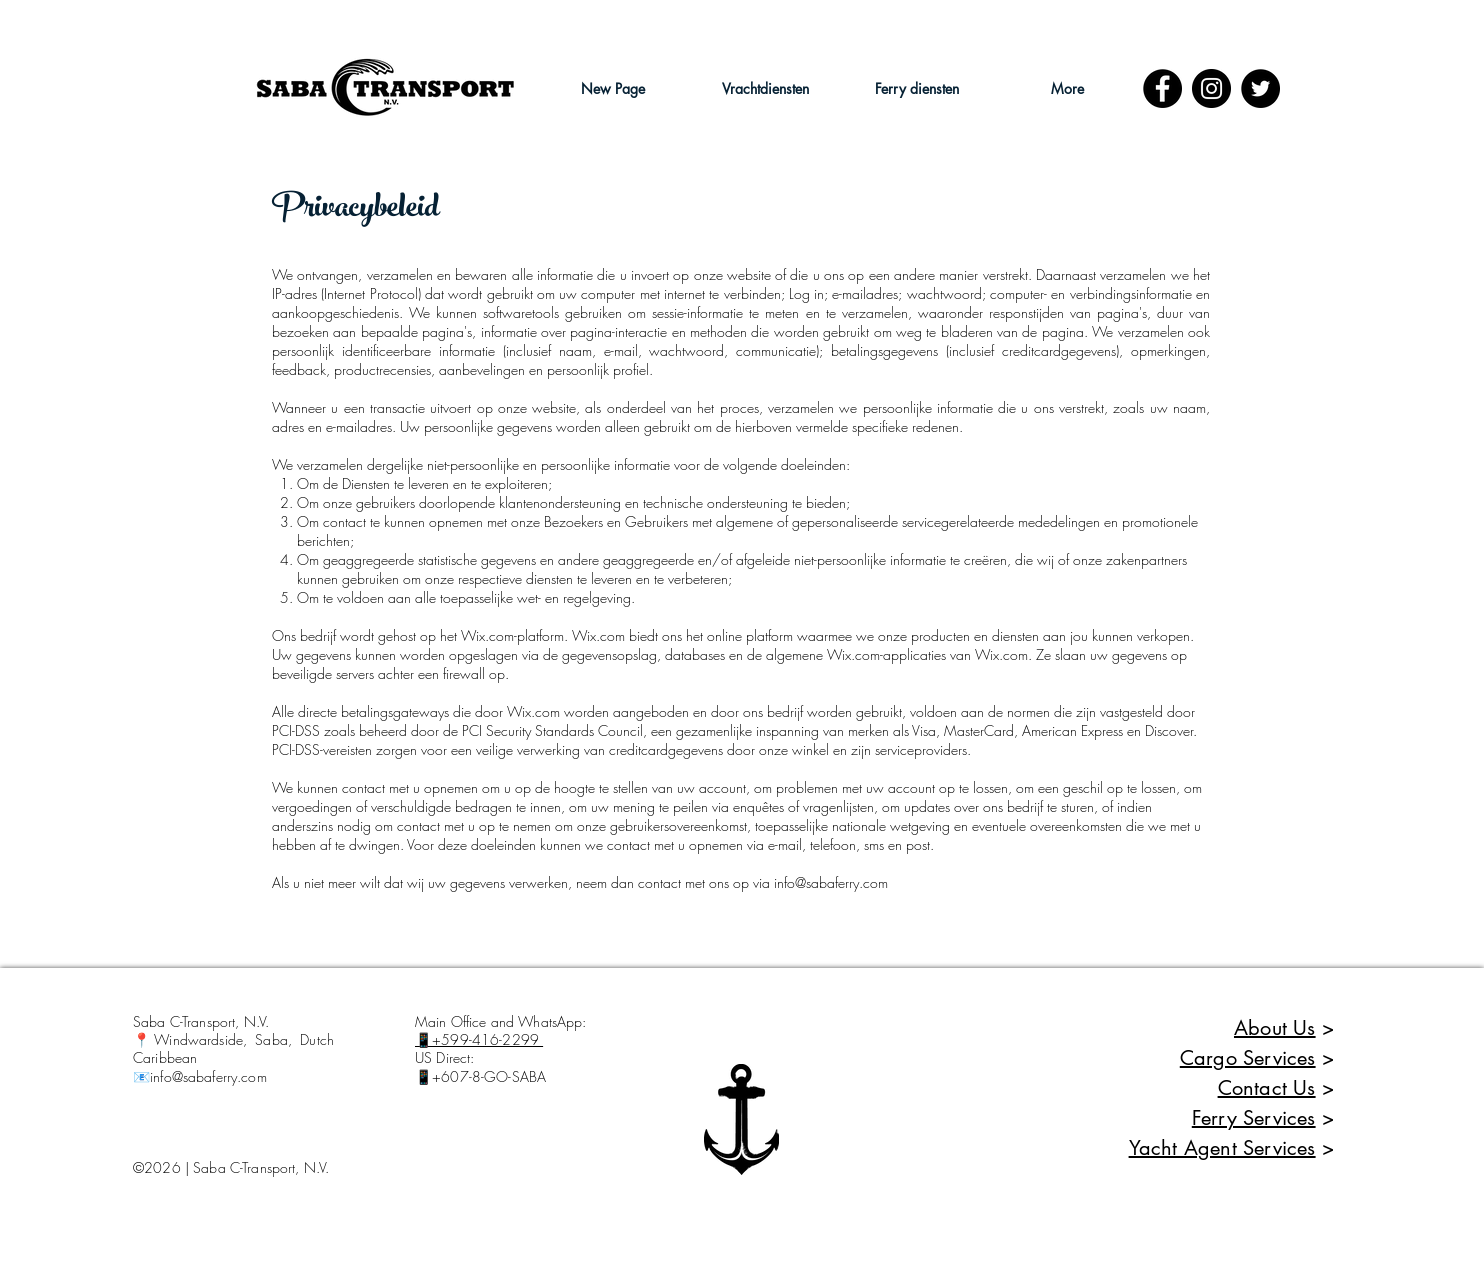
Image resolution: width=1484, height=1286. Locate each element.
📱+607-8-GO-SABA (480, 1076)
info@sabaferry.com (831, 882)
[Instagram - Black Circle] (1211, 88)
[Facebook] (1162, 88)
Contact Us (1267, 1088)
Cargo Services (1248, 1058)
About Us (1275, 1028)
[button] (765, 88)
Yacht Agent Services (1222, 1148)
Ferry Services (1254, 1118)
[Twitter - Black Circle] (1260, 88)
